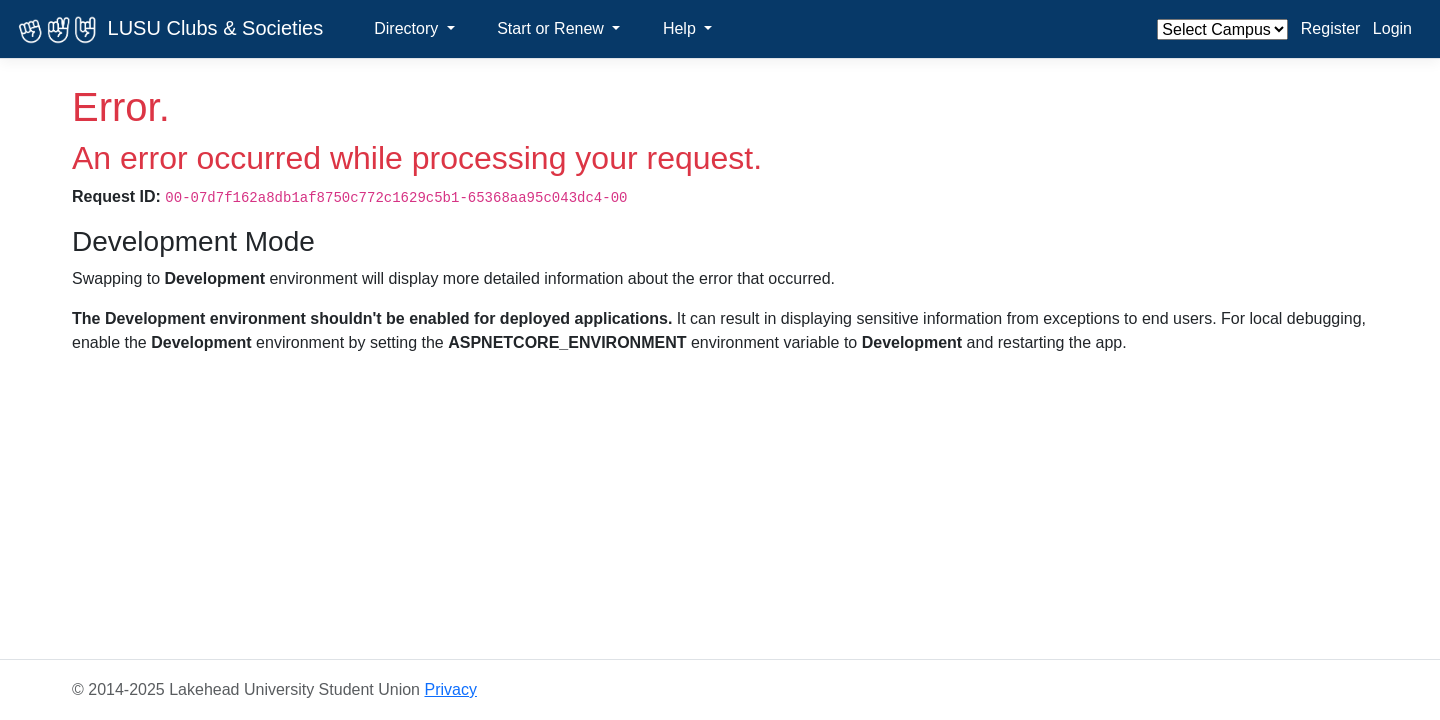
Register (1331, 28)
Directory (408, 28)
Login (1392, 28)
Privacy (450, 689)
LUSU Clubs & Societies (167, 30)
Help (681, 28)
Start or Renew (552, 28)
